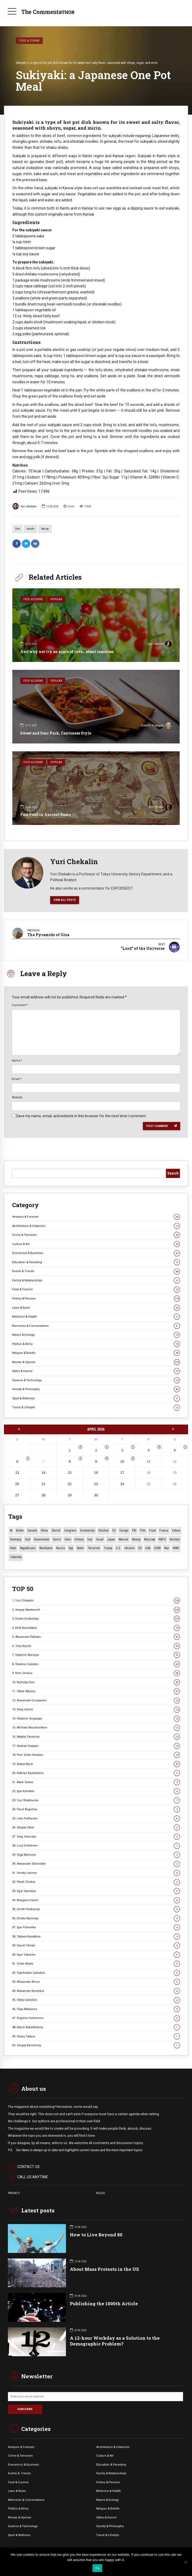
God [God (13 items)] (27, 1539)
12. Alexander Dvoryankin (96, 1700)
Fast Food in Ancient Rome (45, 814)
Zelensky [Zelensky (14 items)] (16, 1556)
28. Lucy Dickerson (96, 1845)
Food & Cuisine (29, 40)
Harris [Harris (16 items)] (57, 1539)
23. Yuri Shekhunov (96, 1799)
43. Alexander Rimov (96, 1981)
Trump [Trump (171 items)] (108, 1547)
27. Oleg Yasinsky (96, 1836)
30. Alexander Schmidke (96, 1863)
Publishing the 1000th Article (104, 2303)
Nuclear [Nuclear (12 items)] (175, 1539)
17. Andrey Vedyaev (96, 1745)
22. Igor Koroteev (96, 1790)
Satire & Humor (96, 1370)
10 (122, 1460)
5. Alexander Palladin (96, 1636)
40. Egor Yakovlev (96, 1954)
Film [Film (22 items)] (143, 1530)
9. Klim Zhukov (96, 1672)
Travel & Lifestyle (96, 1407)
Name (17, 1059)
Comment (20, 1004)
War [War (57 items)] (166, 1547)
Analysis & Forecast (96, 1216)
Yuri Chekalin (24, 506)
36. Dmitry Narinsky (96, 1917)
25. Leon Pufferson (96, 1817)
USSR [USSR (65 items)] (157, 1547)
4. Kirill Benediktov (96, 1627)
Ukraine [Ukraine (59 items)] (129, 1547)
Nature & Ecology (96, 1334)
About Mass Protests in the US (104, 2268)
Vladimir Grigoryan (156, 726)
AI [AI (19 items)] (11, 1530)
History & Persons (96, 1298)
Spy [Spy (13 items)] (71, 1547)
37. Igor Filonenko (96, 1927)
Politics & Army (96, 1343)
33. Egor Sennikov (96, 1890)
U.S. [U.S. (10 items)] (118, 1547)
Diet (17, 528)
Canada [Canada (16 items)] (32, 1530)
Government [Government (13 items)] (41, 1539)
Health (30, 528)
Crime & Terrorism (96, 1234)
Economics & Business (96, 1252)
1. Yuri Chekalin (96, 1600)
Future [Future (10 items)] (176, 1530)
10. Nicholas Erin (96, 1681)
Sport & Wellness (96, 1398)
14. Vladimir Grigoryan (96, 1718)
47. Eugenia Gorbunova (96, 2017)
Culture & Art (96, 1243)
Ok (97, 2568)
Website (17, 1096)
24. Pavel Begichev (96, 1808)
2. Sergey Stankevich (96, 1609)
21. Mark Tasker (96, 1781)
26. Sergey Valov (96, 1827)
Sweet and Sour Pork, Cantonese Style (55, 733)
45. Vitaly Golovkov (96, 1999)
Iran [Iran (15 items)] (89, 1539)
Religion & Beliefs (96, 1352)
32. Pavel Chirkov (96, 1881)
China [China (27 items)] (44, 1530)
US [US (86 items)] (140, 1547)
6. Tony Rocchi (96, 1645)
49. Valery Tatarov (96, 2035)
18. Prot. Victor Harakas (96, 1754)
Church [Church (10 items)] (55, 1530)
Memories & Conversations (96, 1325)
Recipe (45, 528)
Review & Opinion (96, 1361)
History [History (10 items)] (79, 1539)
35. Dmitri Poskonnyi (96, 1908)
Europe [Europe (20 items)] (124, 1530)
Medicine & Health (96, 1316)
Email (17, 1078)
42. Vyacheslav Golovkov (96, 1972)
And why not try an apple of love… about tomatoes (67, 651)
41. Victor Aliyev (96, 1963)
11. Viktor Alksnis (96, 1690)
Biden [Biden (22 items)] (20, 1530)
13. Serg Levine (96, 1709)
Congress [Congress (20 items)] (70, 1530)
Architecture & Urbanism (96, 1225)
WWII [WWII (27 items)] (176, 1547)
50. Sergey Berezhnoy (96, 2045)
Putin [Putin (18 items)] (13, 1547)
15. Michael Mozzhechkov (96, 1727)
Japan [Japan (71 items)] (111, 1539)
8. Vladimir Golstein (96, 1663)
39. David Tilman (96, 1945)
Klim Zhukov (160, 807)
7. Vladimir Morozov (96, 1654)
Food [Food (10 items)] (152, 1530)
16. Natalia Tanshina (96, 1736)
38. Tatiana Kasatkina (96, 1935)
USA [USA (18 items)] (147, 1547)
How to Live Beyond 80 (96, 2234)
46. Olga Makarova (96, 2008)
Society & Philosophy (96, 1388)
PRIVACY (14, 2192)
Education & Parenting (96, 1261)
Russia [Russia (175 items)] (60, 1547)
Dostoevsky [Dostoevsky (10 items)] (87, 1530)
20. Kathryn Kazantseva (96, 1772)
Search (173, 1172)
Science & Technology (96, 1379)
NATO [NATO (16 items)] (162, 1539)
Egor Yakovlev (159, 644)
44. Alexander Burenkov (96, 1990)
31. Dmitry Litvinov (96, 1872)
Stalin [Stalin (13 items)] (80, 1547)
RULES (100, 2192)
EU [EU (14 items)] (114, 1530)
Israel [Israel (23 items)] (99, 1539)
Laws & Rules (96, 1307)
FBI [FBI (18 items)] (134, 1530)
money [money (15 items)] (136, 1539)
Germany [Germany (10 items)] (15, 1539)
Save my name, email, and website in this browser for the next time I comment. (81, 1115)
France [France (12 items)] (163, 1530)
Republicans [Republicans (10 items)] (28, 1547)
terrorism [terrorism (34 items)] (93, 1547)
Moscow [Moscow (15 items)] (149, 1539)
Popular (56, 599)
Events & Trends (96, 1270)
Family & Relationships (96, 1280)
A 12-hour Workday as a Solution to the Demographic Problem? (115, 2340)
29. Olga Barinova (96, 1854)
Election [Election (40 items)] (103, 1530)
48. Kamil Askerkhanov (96, 2026)
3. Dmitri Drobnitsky (96, 1618)
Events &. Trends (19, 2472)
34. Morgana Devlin (96, 1899)
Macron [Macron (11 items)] (123, 1539)
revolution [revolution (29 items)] (46, 1547)
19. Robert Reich (96, 1763)
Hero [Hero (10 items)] (68, 1539)
